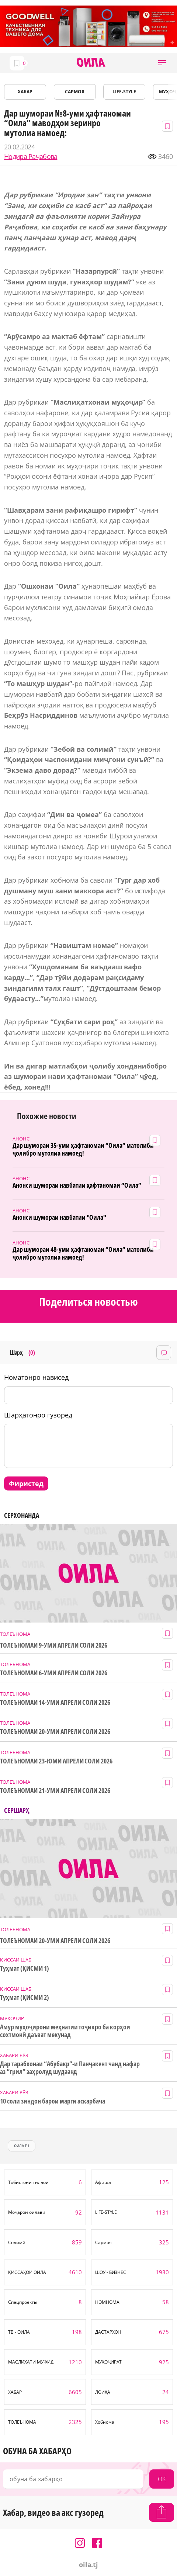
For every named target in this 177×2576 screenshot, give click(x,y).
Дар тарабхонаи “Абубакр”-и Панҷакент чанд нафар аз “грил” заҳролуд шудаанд (70, 2067)
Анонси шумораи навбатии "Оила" (59, 1217)
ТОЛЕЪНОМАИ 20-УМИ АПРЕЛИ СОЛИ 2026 (55, 1731)
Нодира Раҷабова (30, 156)
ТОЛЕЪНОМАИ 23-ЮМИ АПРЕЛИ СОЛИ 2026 (56, 1761)
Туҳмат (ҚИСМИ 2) (24, 1997)
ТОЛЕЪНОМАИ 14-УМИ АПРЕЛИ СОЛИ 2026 (55, 1702)
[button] (162, 63)
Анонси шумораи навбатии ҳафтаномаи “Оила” (77, 1185)
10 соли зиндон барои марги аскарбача (52, 2101)
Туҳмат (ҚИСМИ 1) (24, 1968)
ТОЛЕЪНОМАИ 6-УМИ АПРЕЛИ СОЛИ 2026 (53, 1673)
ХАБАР (25, 92)
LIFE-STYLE (124, 92)
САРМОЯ (74, 92)
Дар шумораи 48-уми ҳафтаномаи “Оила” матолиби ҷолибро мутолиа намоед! (83, 1253)
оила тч (21, 2145)
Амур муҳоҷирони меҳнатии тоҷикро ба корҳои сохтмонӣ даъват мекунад (65, 2030)
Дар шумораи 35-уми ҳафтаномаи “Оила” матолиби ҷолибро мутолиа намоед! (83, 1149)
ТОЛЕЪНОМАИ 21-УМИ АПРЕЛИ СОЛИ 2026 (55, 1790)
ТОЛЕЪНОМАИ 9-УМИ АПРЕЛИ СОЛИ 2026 (53, 1645)
